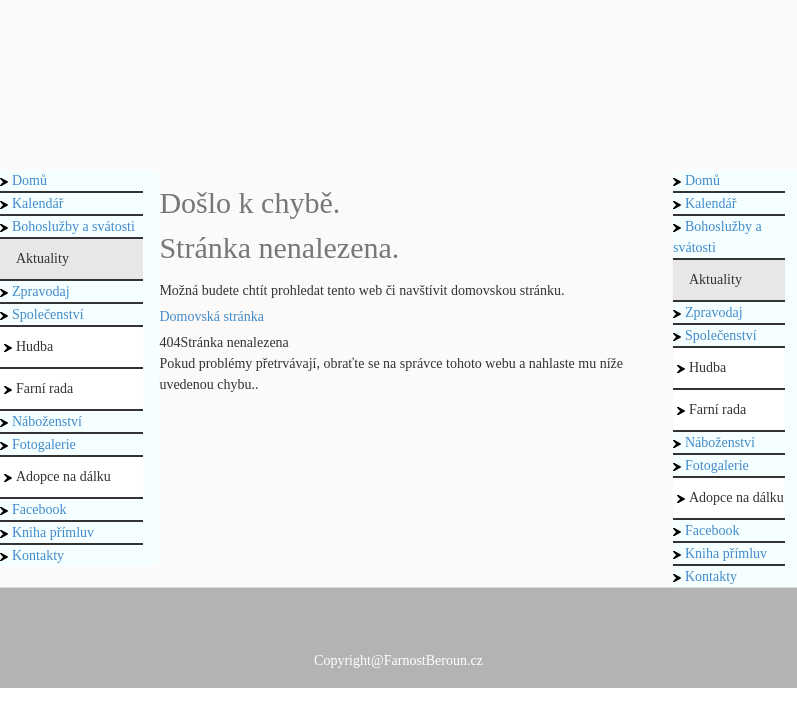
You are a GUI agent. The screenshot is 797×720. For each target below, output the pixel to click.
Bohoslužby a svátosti (67, 226)
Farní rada (38, 388)
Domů (23, 180)
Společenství (42, 314)
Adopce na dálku (57, 476)
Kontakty (32, 555)
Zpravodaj (35, 291)
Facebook (33, 509)
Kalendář (31, 203)
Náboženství (41, 421)
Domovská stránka (211, 316)
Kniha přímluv (47, 532)
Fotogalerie (38, 444)
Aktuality (36, 258)
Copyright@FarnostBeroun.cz (398, 660)
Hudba (28, 346)
